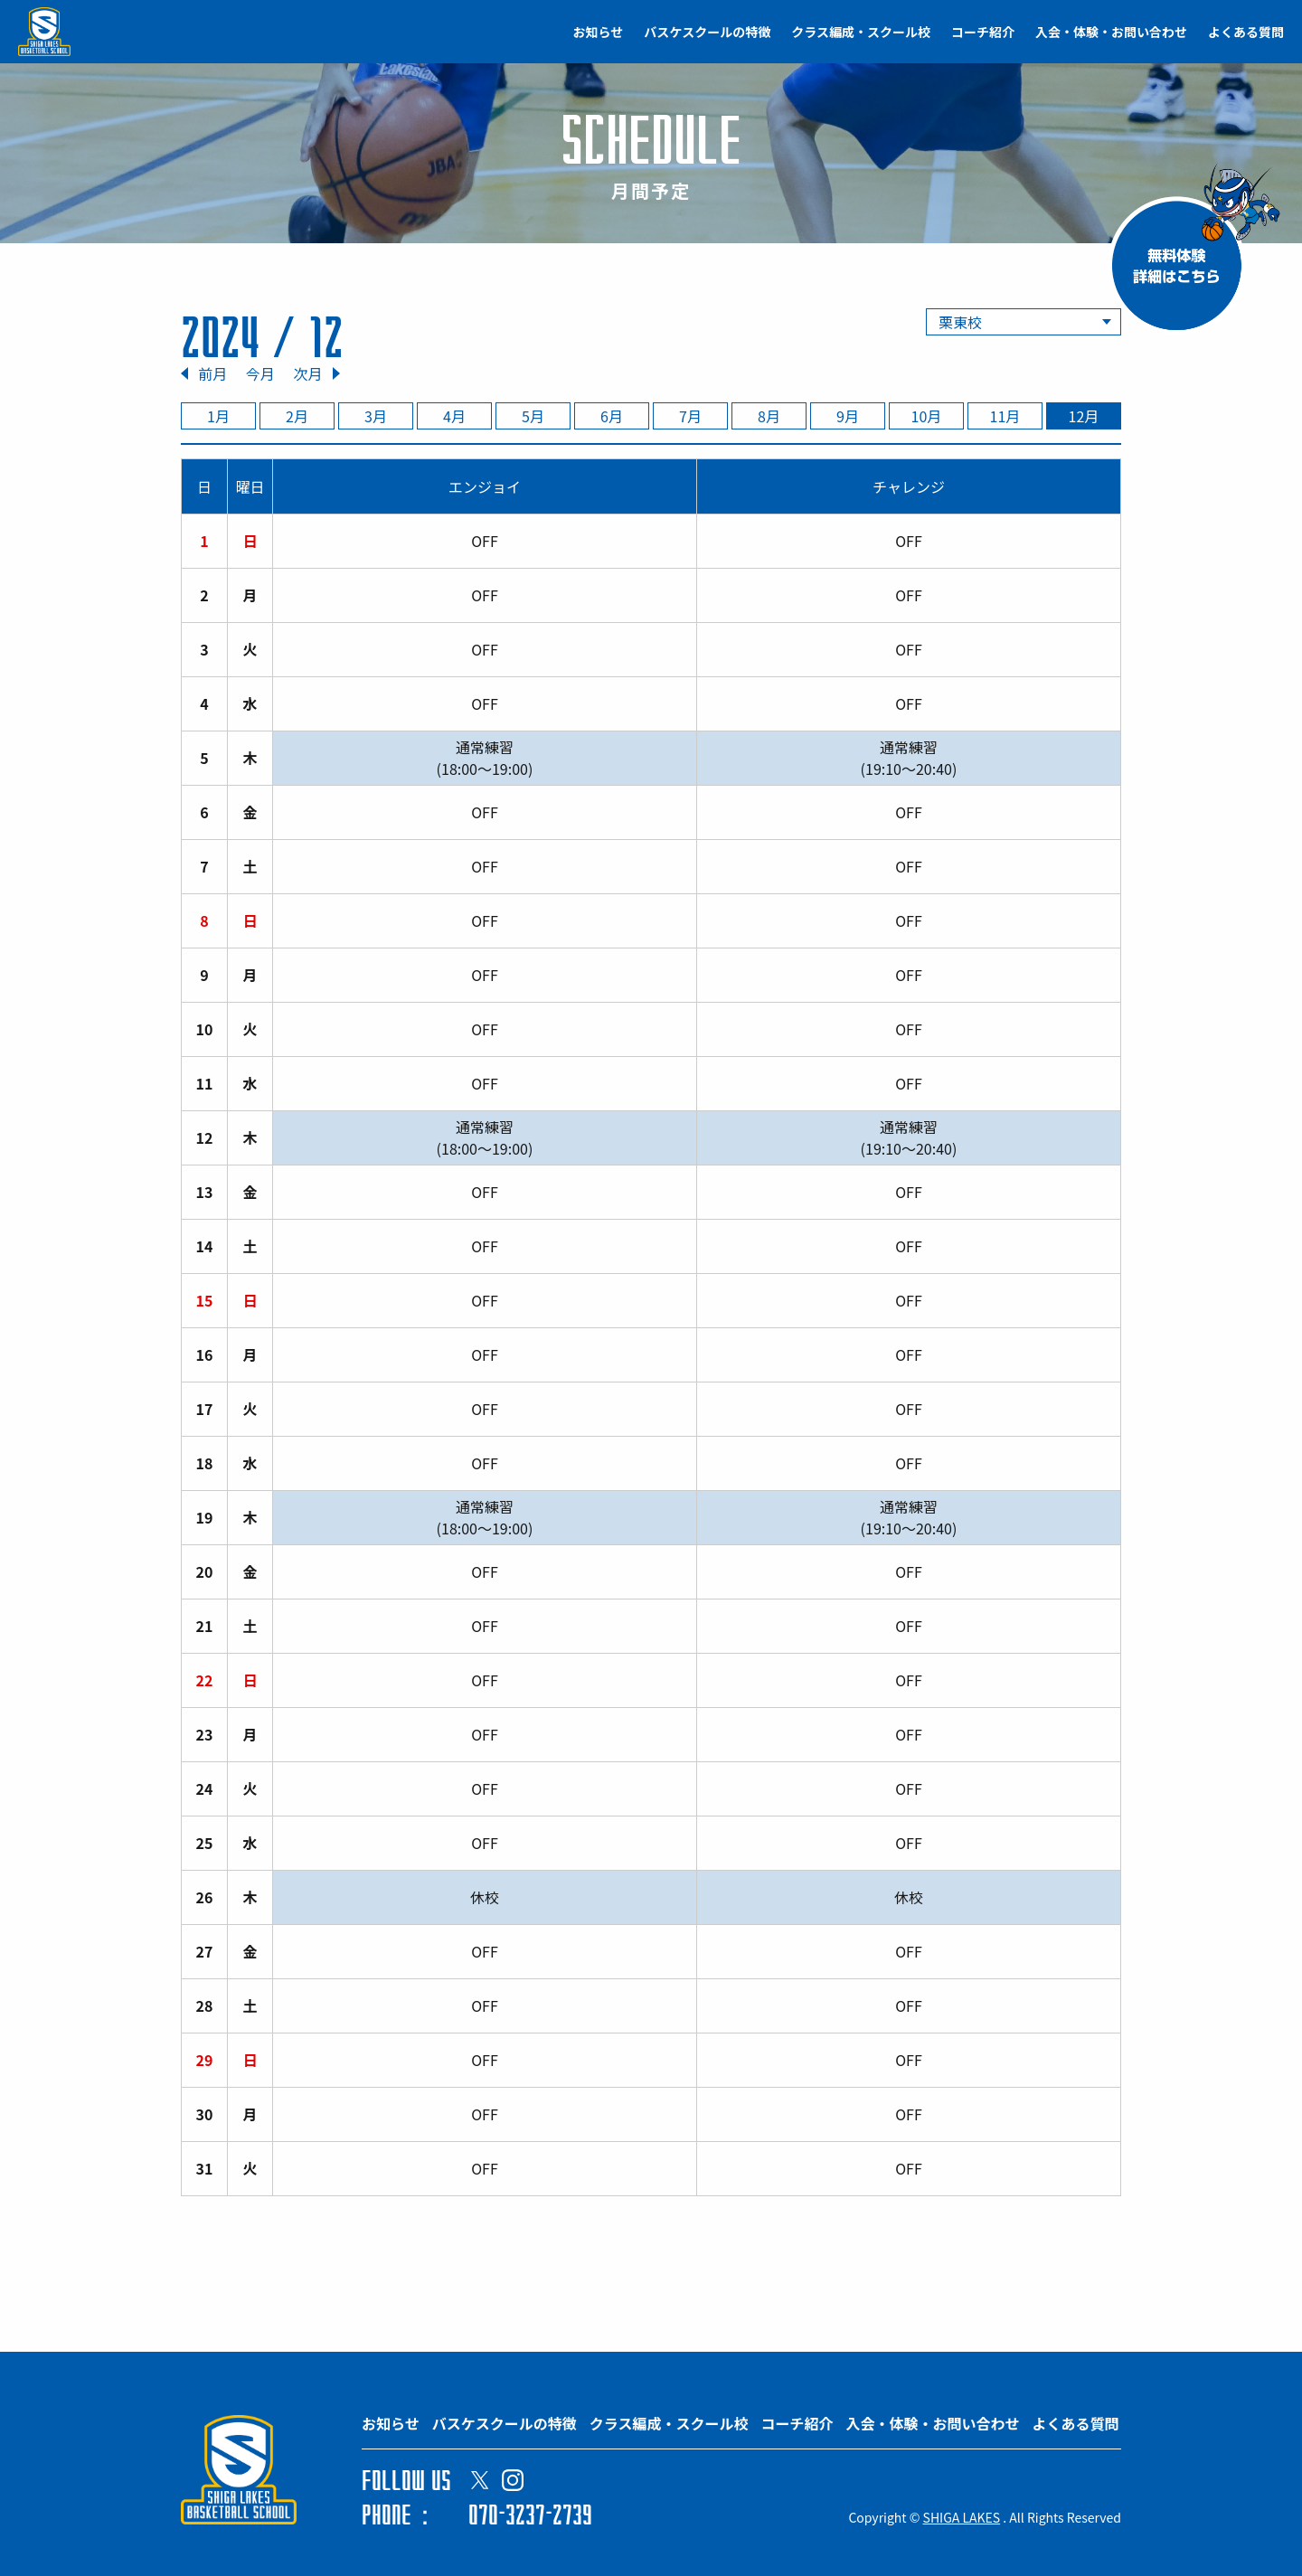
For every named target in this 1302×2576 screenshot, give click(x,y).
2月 (297, 416)
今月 (260, 373)
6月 (611, 416)
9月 (847, 416)
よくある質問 (1246, 32)
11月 (1005, 416)
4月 (454, 416)
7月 (690, 416)
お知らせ (598, 32)
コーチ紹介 (982, 32)
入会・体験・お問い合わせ (1111, 32)
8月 (769, 416)
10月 (926, 416)
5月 (533, 416)
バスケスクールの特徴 (707, 32)
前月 (212, 373)
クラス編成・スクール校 (860, 32)
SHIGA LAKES (962, 2517)
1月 (218, 416)
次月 (307, 373)
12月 (1084, 416)
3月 (375, 416)
